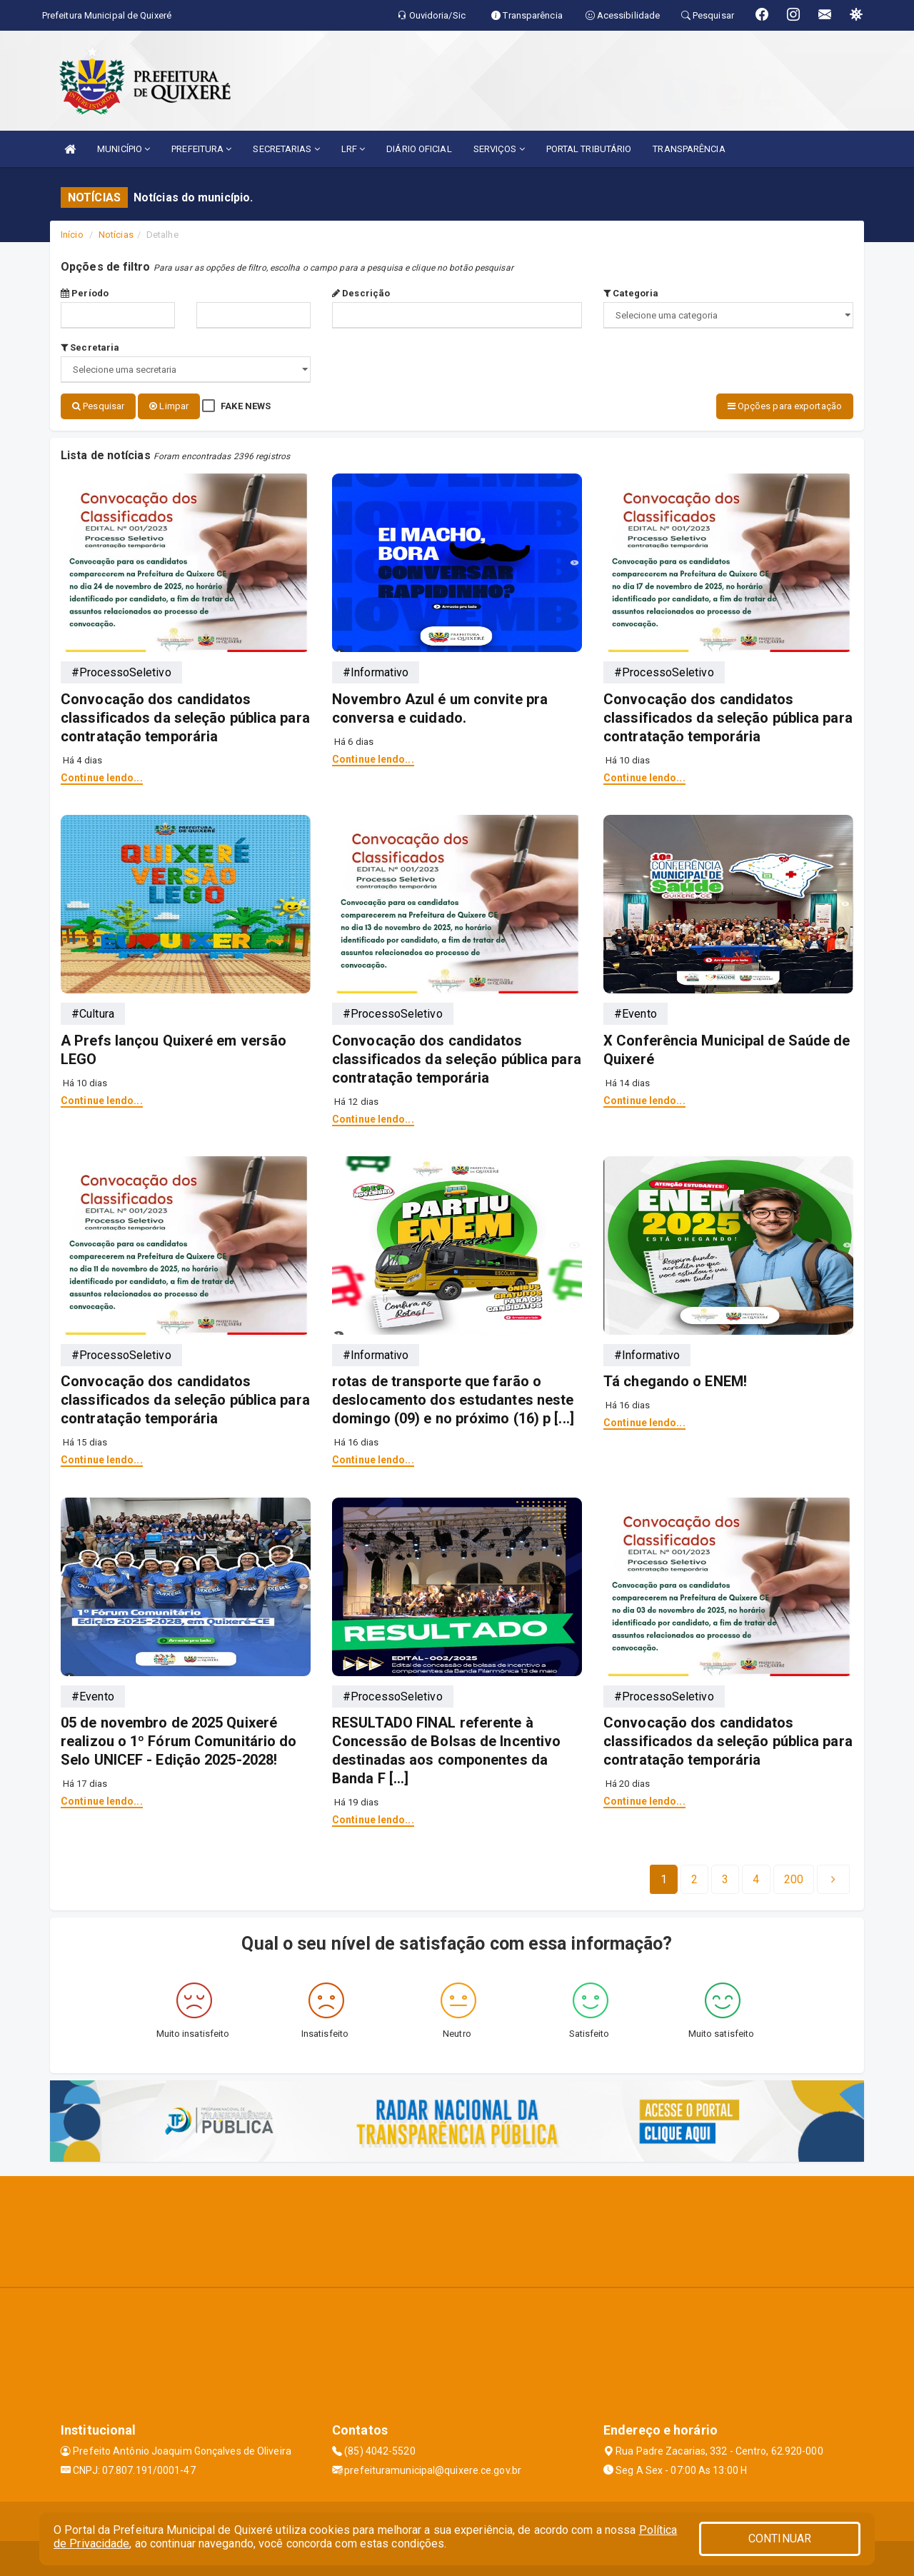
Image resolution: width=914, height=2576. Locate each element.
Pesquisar (98, 406)
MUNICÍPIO (123, 149)
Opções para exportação (785, 406)
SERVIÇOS (499, 149)
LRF (353, 149)
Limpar (169, 406)
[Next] (793, 1878)
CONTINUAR (779, 2538)
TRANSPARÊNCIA (689, 149)
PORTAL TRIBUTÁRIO (589, 149)
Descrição (361, 293)
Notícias (116, 234)
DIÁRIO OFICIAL (418, 149)
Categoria (630, 293)
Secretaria (90, 347)
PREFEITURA (201, 149)
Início (72, 234)
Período (85, 293)
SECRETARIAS (286, 149)
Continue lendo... (102, 776)
